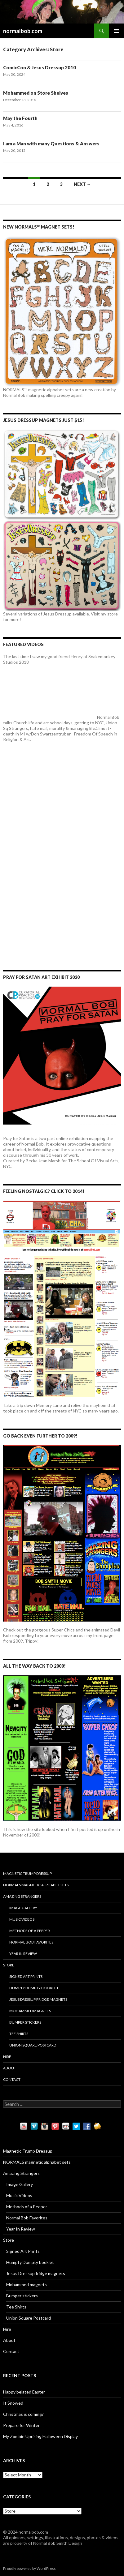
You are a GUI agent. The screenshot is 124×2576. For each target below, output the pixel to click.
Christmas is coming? (23, 2414)
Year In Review (23, 1953)
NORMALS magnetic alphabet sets (36, 1885)
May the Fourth (20, 118)
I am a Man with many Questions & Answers (51, 143)
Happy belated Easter (24, 2391)
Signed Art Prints (25, 1976)
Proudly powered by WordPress (29, 2568)
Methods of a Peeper (29, 1930)
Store (8, 1965)
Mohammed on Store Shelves (35, 93)
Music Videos (21, 1919)
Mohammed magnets (30, 2010)
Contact (11, 2079)
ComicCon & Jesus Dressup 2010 (39, 67)
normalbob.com (22, 31)
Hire (7, 2056)
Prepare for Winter (21, 2425)
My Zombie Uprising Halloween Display (40, 2436)
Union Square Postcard (32, 2045)
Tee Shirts (18, 2033)
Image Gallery (23, 1907)
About (9, 2068)
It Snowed (13, 2403)
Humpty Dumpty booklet (34, 1988)
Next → (82, 184)
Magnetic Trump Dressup (27, 1873)
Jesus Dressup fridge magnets (38, 1999)
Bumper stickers (25, 2022)
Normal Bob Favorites (31, 1942)
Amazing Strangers (22, 1896)
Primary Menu (116, 31)
